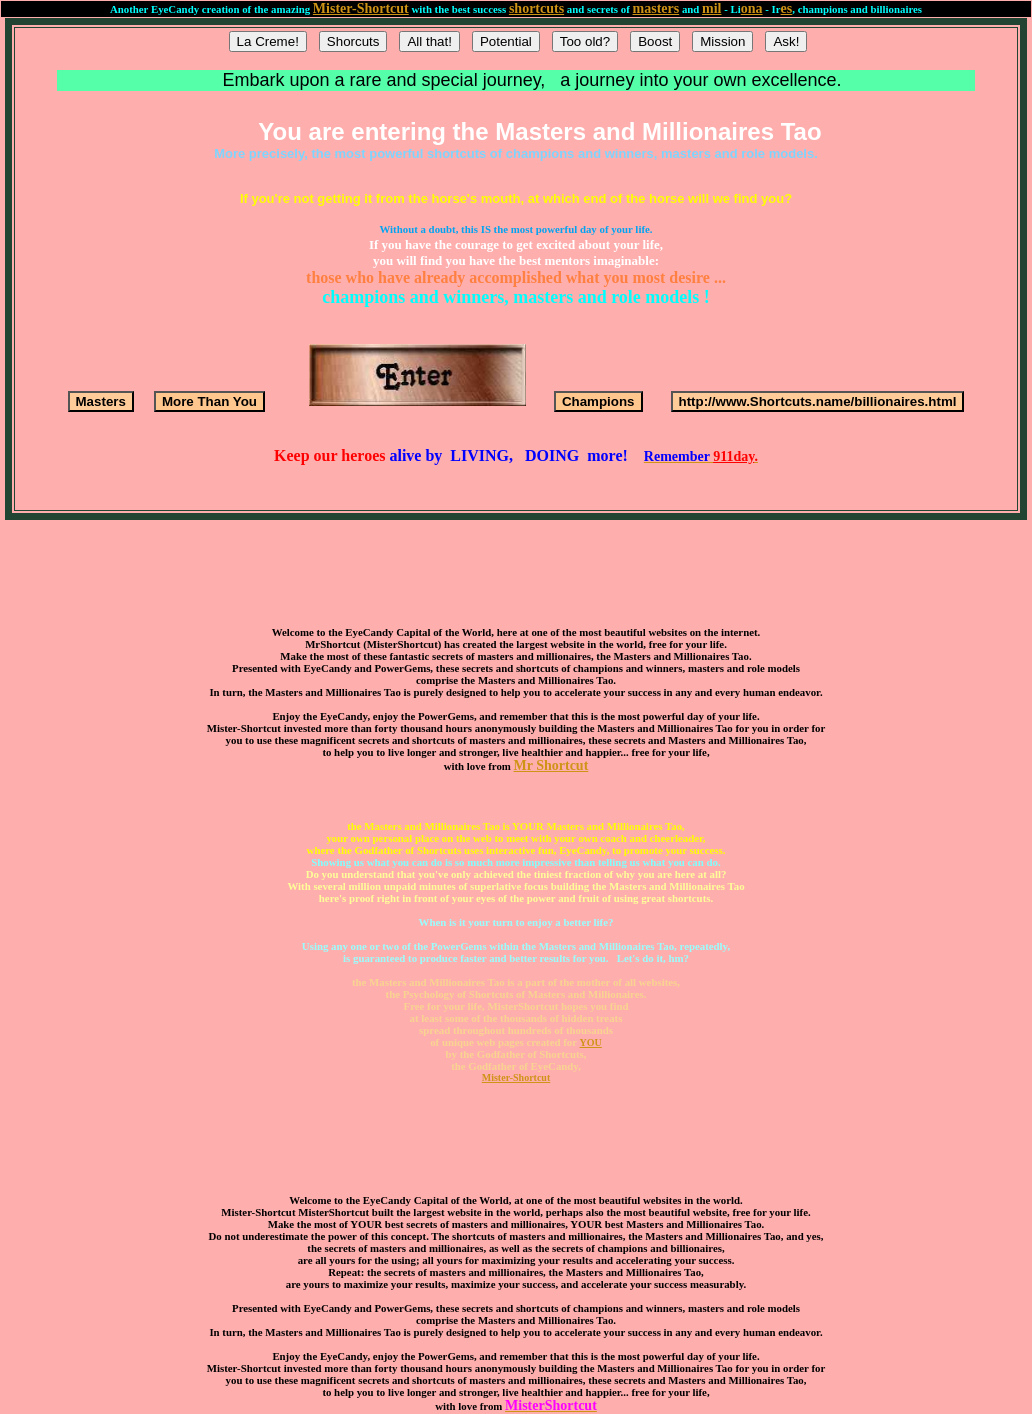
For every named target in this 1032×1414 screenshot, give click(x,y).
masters (656, 8)
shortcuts (536, 8)
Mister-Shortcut (361, 8)
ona (752, 8)
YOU (591, 1042)
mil (711, 8)
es (787, 8)
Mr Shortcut (551, 765)
